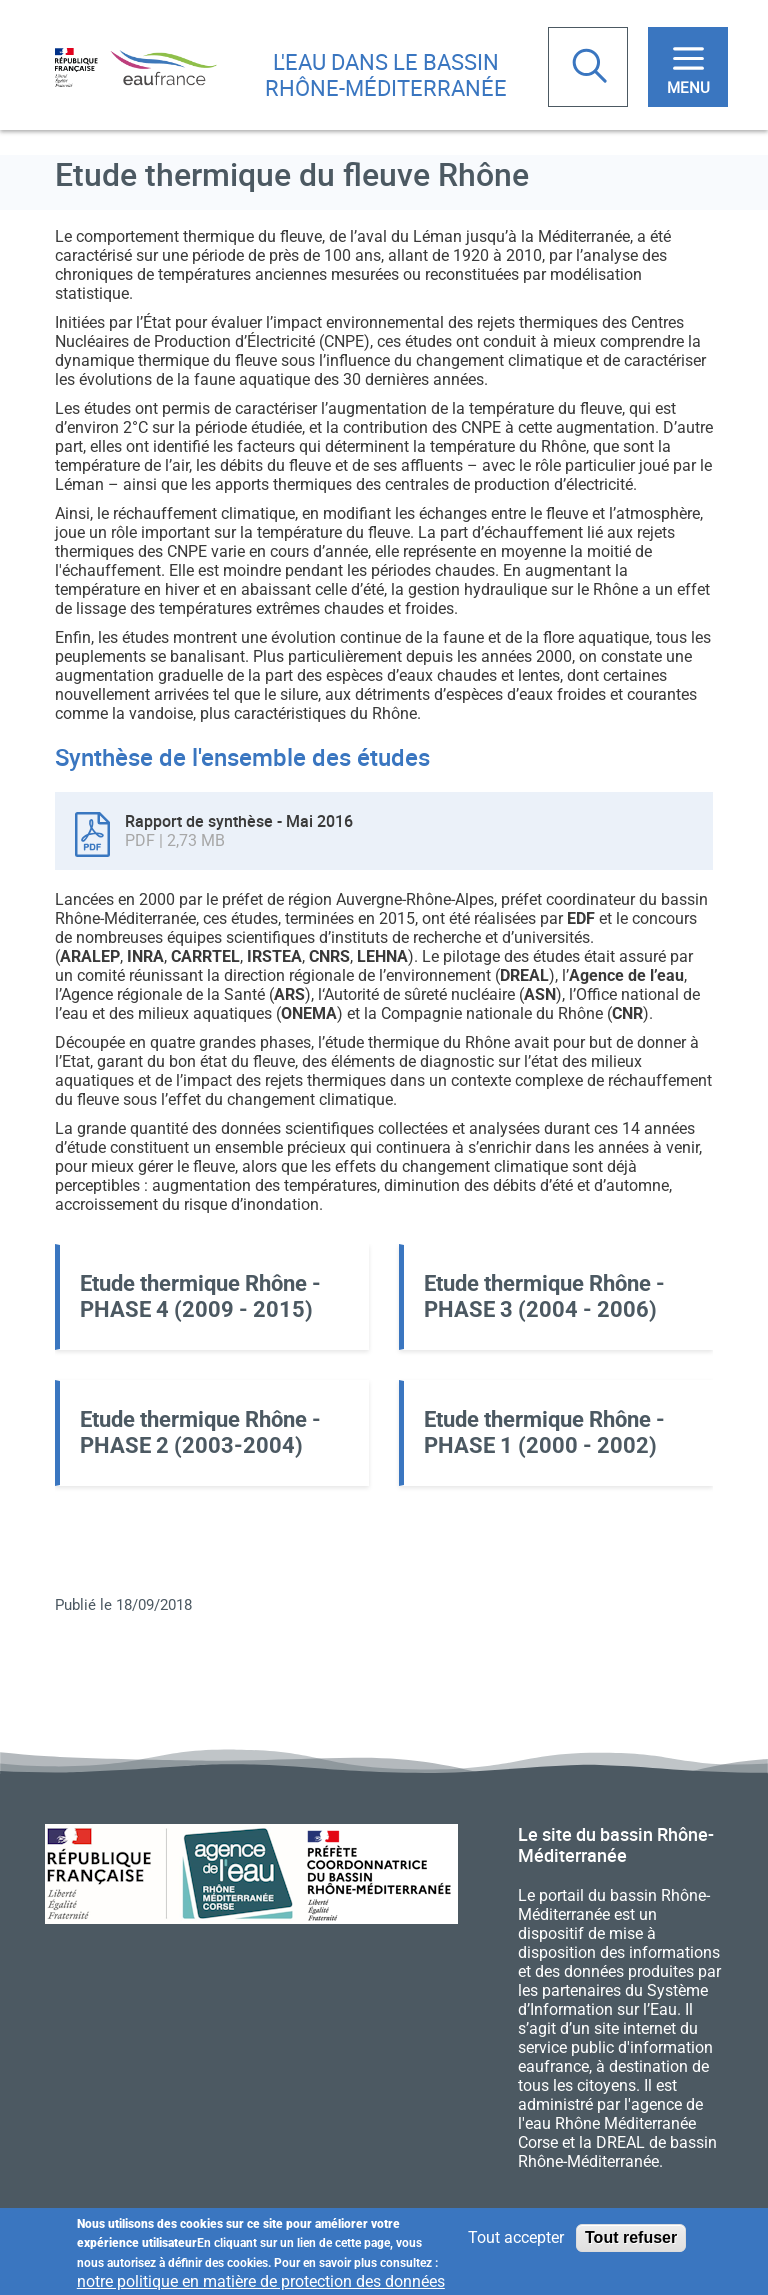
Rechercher (592, 68)
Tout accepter (516, 2239)
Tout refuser (631, 2239)
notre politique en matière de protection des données (261, 2283)
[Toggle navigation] (688, 67)
